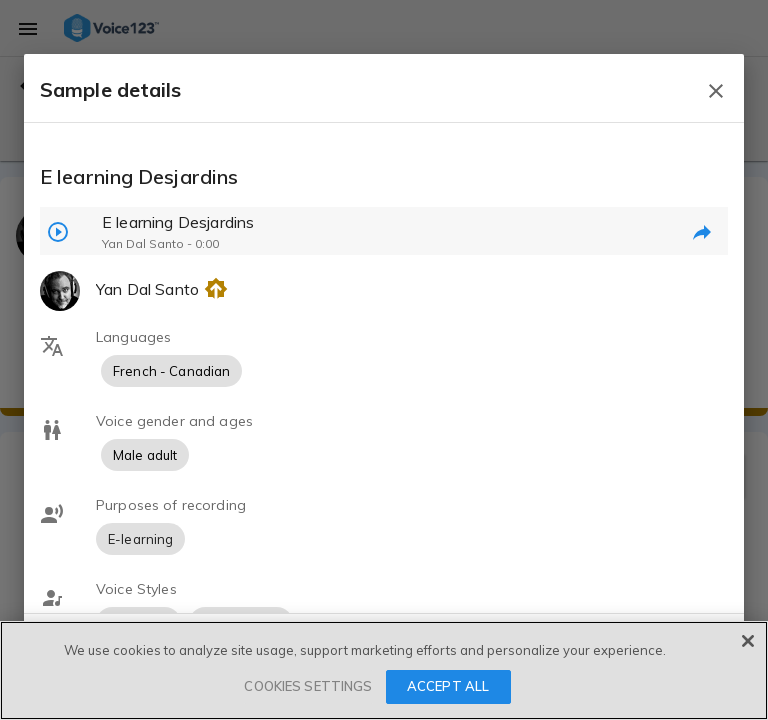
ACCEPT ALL (448, 686)
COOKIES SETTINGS (308, 686)
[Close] (748, 641)
